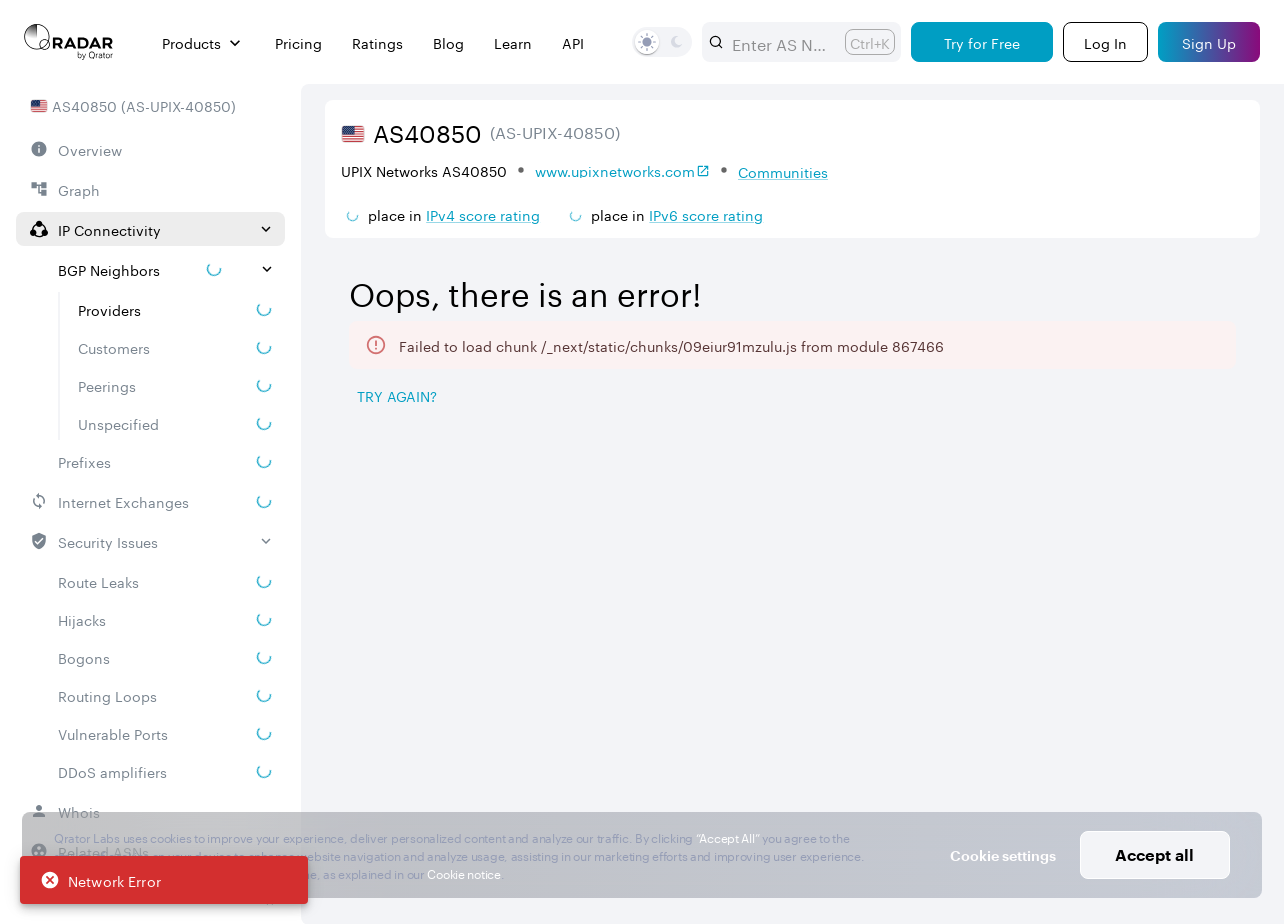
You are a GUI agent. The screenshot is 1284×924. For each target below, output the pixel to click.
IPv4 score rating (483, 214)
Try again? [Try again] (397, 395)
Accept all (1154, 854)
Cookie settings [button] (1003, 855)
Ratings (377, 42)
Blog (448, 42)
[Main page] (69, 42)
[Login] (1105, 42)
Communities (783, 171)
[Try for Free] (982, 42)
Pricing (298, 42)
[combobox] (780, 42)
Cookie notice (463, 872)
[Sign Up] (1209, 42)
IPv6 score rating (706, 214)
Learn (513, 42)
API (573, 42)
